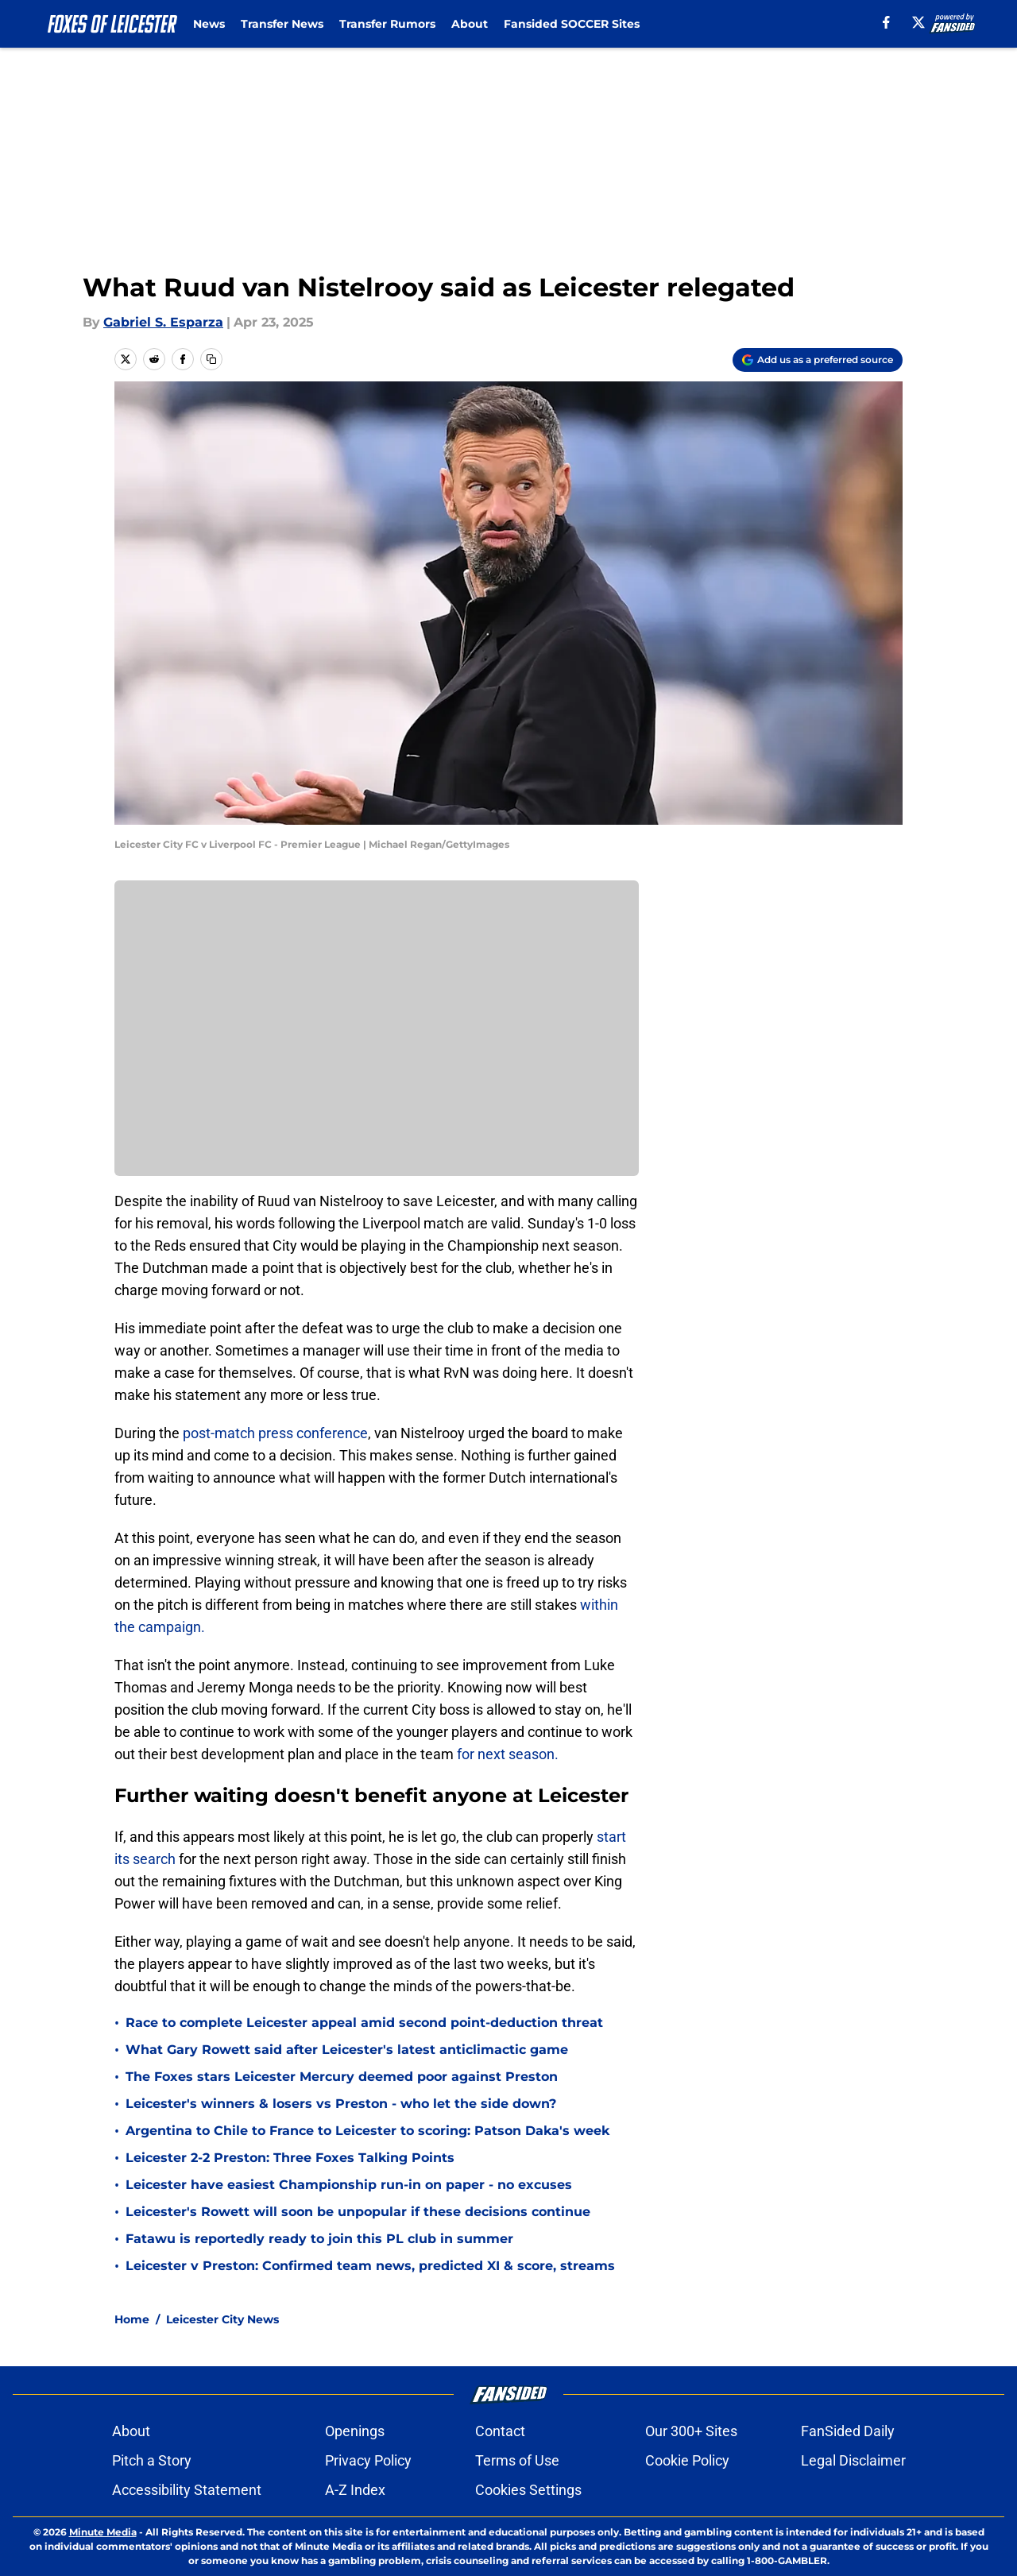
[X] (918, 22)
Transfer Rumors (387, 24)
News (209, 24)
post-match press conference (275, 1433)
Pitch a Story (151, 2460)
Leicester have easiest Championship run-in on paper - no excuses (349, 2184)
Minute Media (103, 2532)
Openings (355, 2431)
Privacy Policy (368, 2460)
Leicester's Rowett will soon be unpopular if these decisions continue (358, 2211)
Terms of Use (517, 2460)
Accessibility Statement (186, 2489)
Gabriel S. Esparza (163, 322)
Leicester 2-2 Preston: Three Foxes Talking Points (290, 2157)
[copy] (211, 359)
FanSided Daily (848, 2431)
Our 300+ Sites (691, 2431)
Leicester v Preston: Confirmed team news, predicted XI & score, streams (370, 2265)
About (469, 24)
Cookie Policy (687, 2460)
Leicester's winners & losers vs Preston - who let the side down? (341, 2103)
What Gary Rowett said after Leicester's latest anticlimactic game (347, 2049)
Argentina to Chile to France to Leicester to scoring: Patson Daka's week (367, 2130)
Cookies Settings (528, 2489)
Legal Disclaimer (853, 2460)
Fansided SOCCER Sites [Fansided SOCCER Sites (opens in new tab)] (572, 24)
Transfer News (282, 24)
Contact (500, 2431)
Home (131, 2319)
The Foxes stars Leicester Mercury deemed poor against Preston (342, 2076)
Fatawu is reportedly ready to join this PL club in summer (319, 2238)
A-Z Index (355, 2489)
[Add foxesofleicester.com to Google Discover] (818, 360)
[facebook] (886, 22)
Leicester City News (222, 2319)
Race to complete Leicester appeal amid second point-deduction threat (364, 2022)
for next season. (506, 1754)
